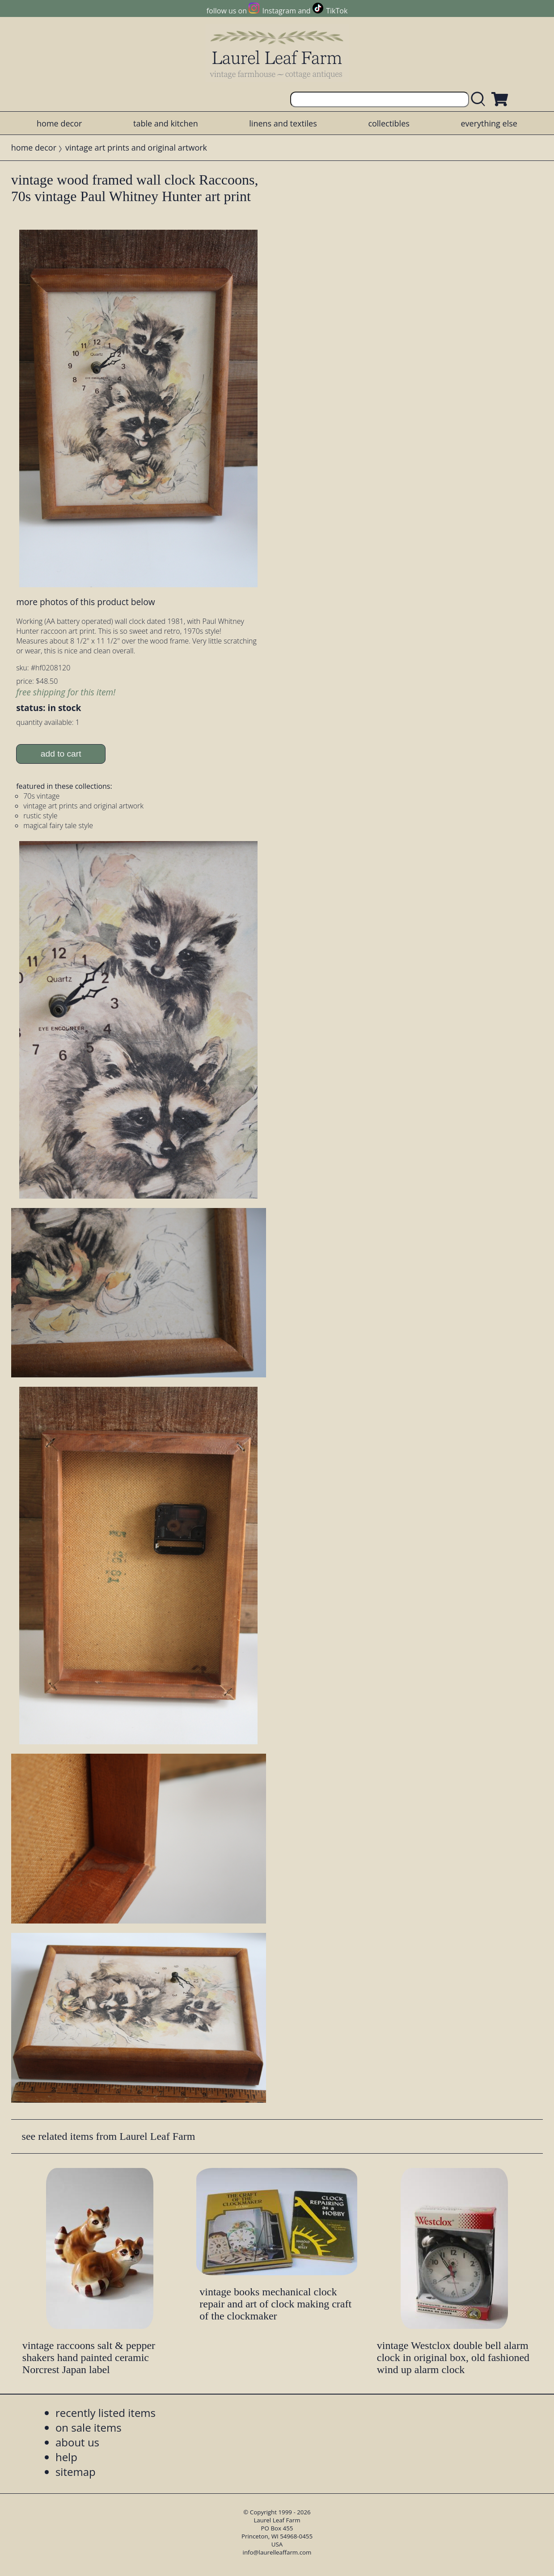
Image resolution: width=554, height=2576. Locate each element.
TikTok (336, 11)
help (66, 2457)
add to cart (61, 753)
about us (77, 2442)
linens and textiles (283, 123)
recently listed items (105, 2412)
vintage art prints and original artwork (136, 147)
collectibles (388, 123)
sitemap (75, 2471)
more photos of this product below (85, 602)
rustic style (40, 816)
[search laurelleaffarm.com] (480, 99)
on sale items (88, 2427)
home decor (59, 123)
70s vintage (41, 796)
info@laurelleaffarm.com (277, 2552)
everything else (489, 123)
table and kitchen (165, 123)
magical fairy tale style (58, 825)
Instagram (279, 11)
